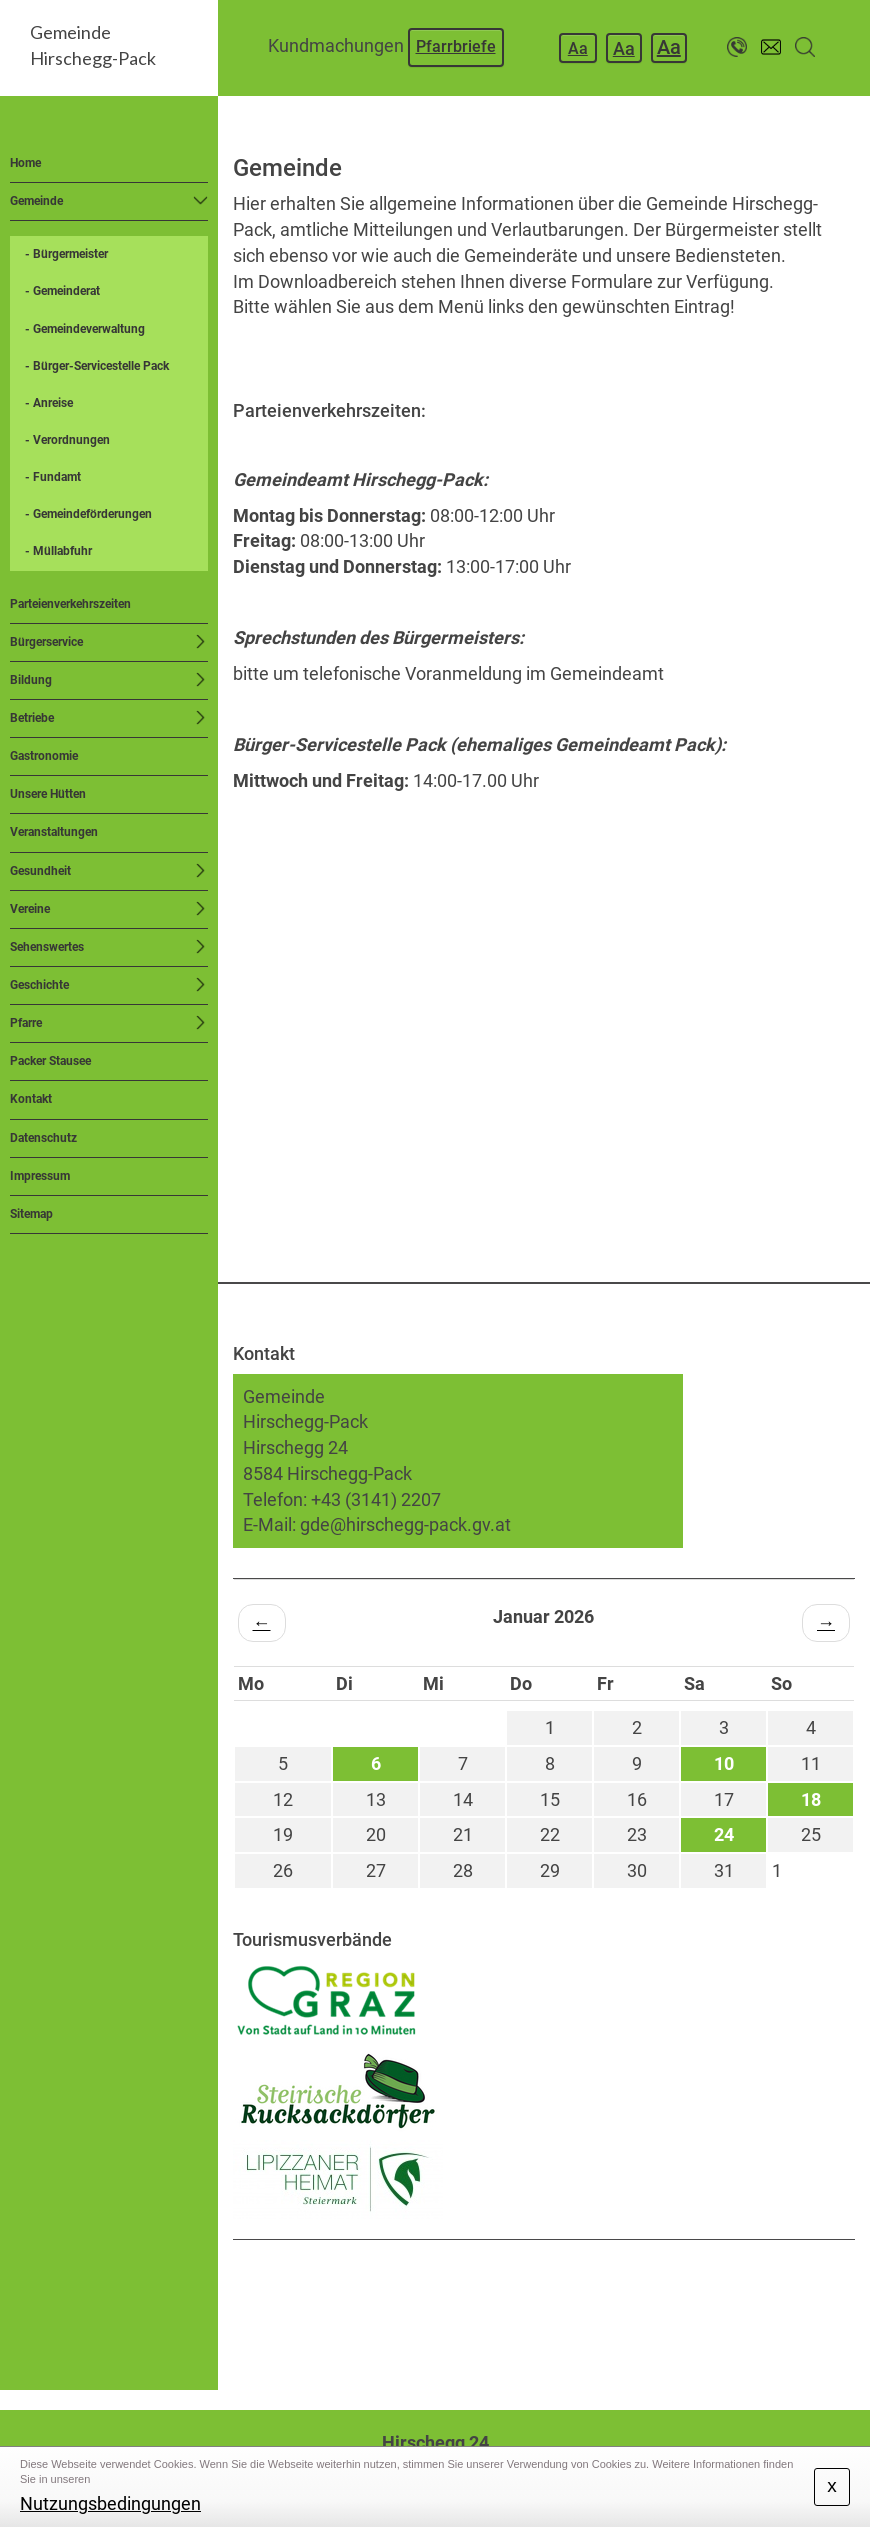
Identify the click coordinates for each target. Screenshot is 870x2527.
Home (25, 163)
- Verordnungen (67, 440)
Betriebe (32, 718)
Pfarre (26, 1023)
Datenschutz (43, 1138)
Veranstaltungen (54, 832)
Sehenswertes (47, 947)
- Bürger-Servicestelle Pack (97, 366)
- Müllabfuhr (58, 551)
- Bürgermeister (66, 254)
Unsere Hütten (48, 794)
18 (811, 1799)
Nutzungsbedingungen (110, 2503)
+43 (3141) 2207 (376, 1499)
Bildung (31, 680)
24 (724, 1834)
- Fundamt (53, 477)
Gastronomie (44, 756)
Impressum (40, 1176)
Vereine (30, 909)
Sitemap (31, 1214)
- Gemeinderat (62, 291)
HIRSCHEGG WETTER (544, 2315)
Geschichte (39, 985)
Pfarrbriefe (456, 46)
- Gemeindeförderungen (88, 514)
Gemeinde (36, 201)
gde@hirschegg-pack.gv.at (405, 1524)
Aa (578, 48)
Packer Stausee (50, 1061)
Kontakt (31, 1099)
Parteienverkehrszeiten (70, 604)
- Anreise (49, 403)
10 (724, 1763)
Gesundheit (40, 871)
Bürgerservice (46, 642)
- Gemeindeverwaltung (85, 329)
